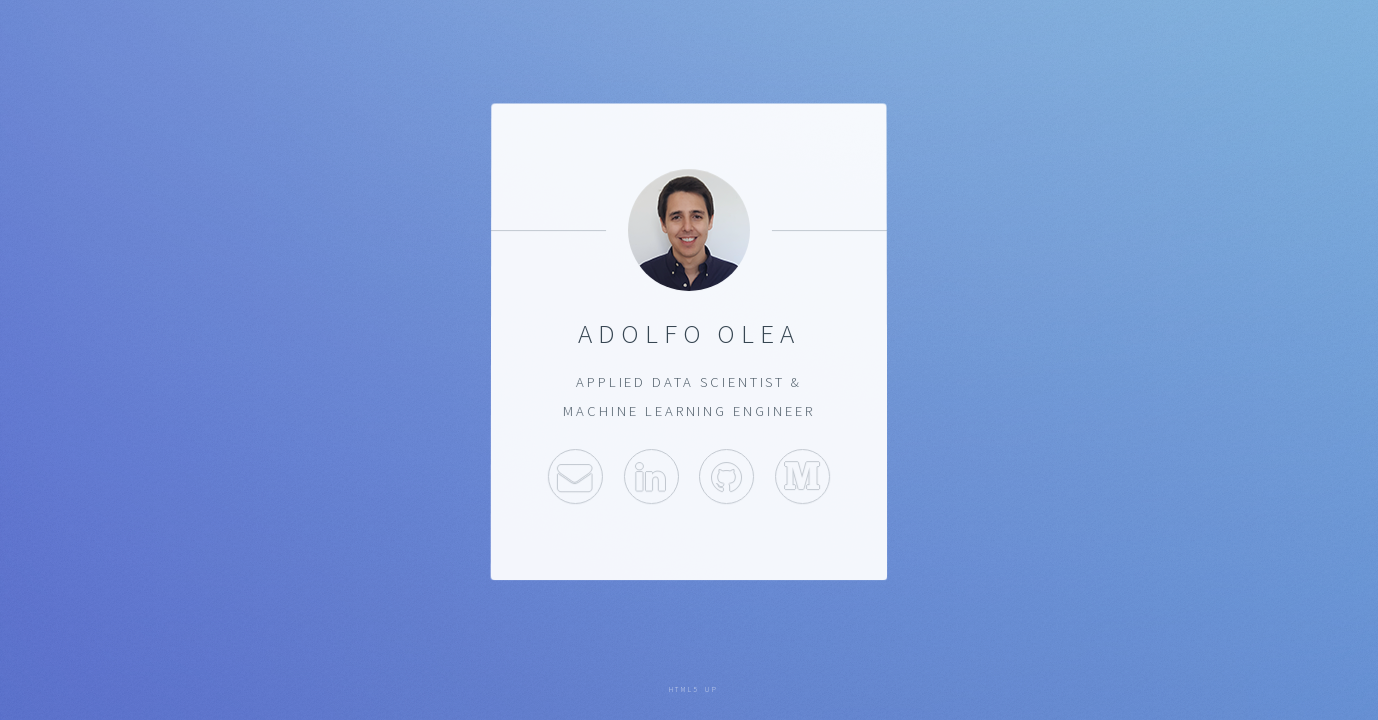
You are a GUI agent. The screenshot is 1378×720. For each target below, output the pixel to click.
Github (726, 476)
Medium (802, 476)
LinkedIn (651, 476)
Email (575, 476)
